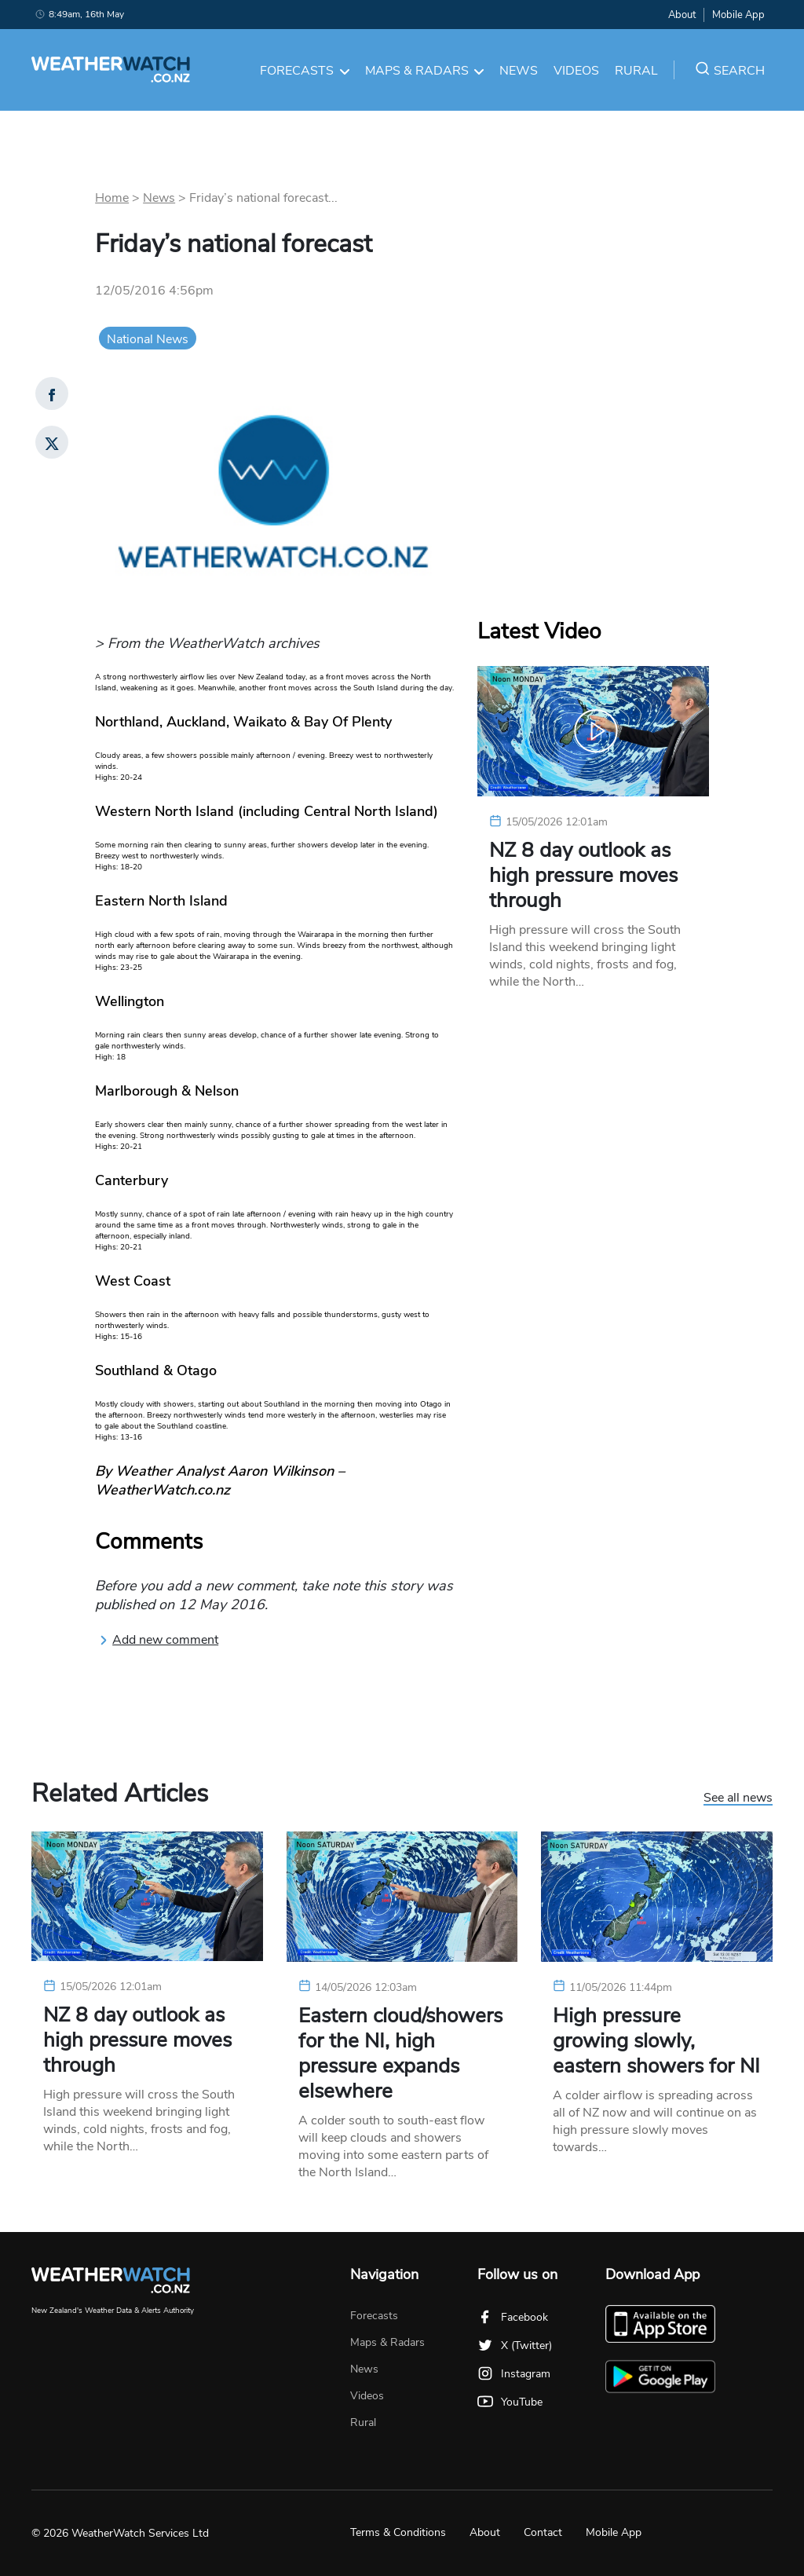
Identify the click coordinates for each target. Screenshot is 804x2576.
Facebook (512, 2317)
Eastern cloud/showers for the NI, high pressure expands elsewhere (400, 2053)
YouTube (510, 2402)
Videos (576, 70)
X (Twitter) (514, 2345)
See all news (738, 1798)
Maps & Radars (424, 70)
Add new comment (158, 1639)
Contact (543, 2532)
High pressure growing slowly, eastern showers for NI (656, 2041)
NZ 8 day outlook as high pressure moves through (583, 875)
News (518, 70)
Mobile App (738, 15)
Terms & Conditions (398, 2532)
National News (147, 339)
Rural (636, 70)
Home (112, 198)
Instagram (513, 2373)
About (682, 15)
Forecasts (304, 70)
